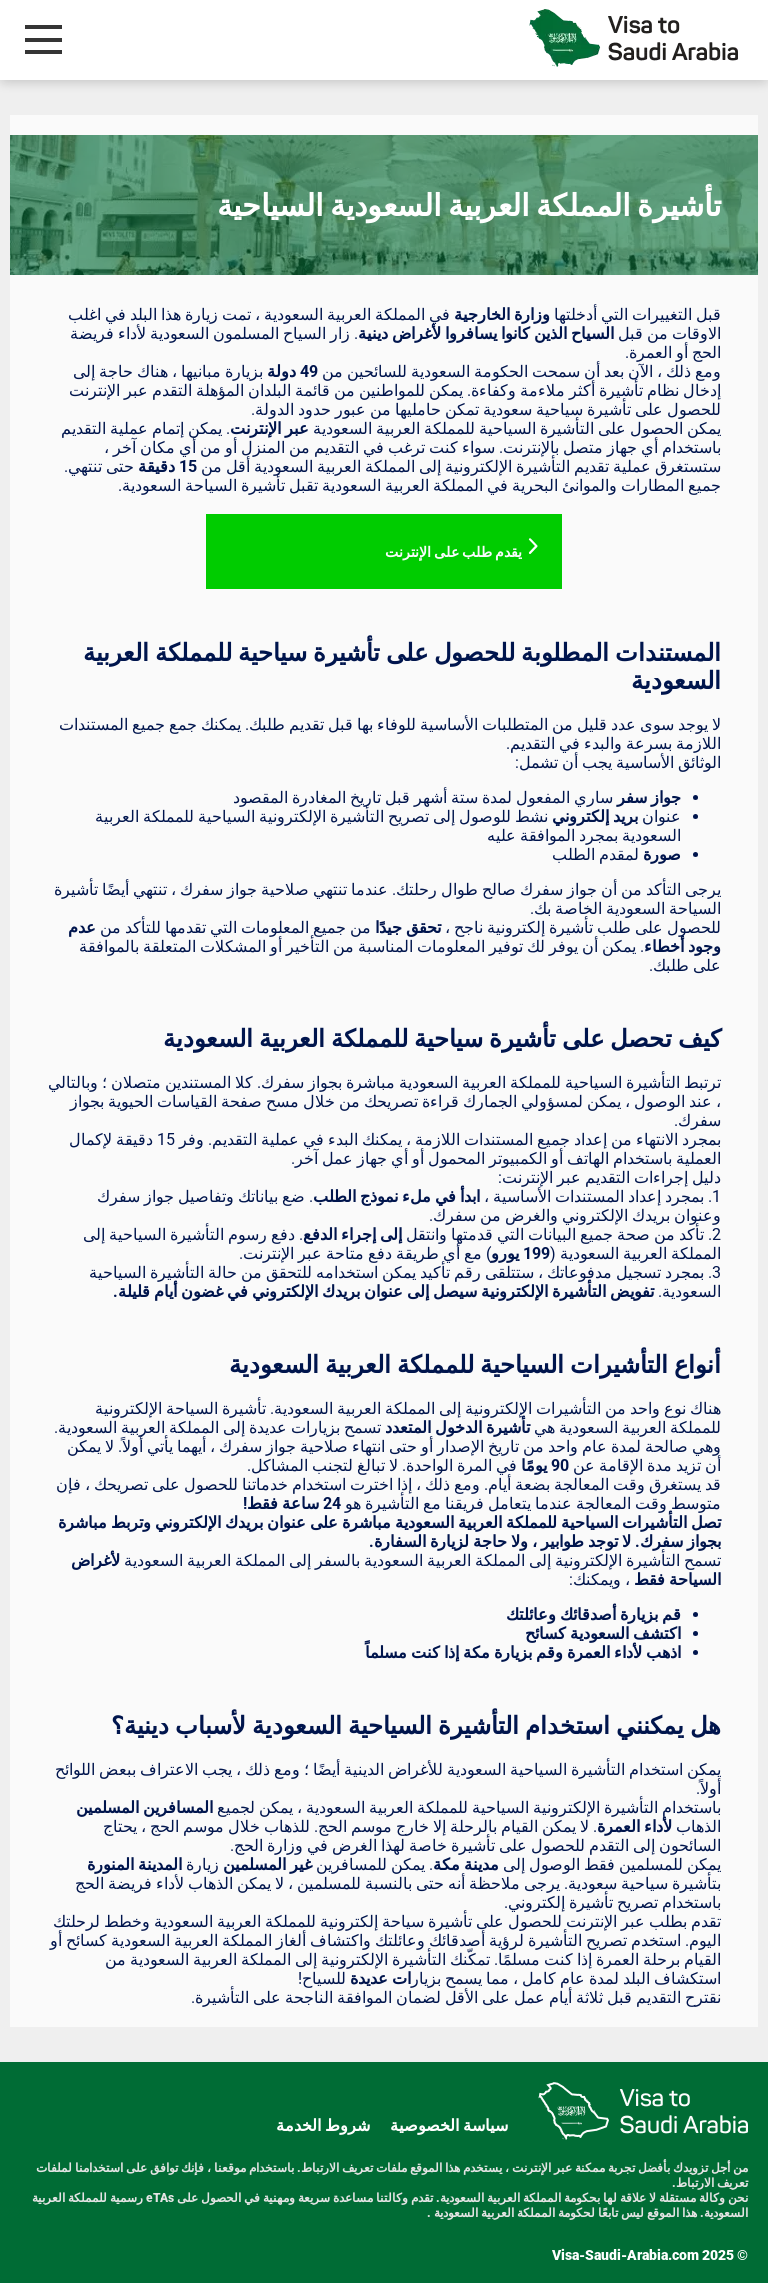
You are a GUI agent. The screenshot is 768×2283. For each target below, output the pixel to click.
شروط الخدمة (323, 2125)
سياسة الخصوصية (449, 2125)
